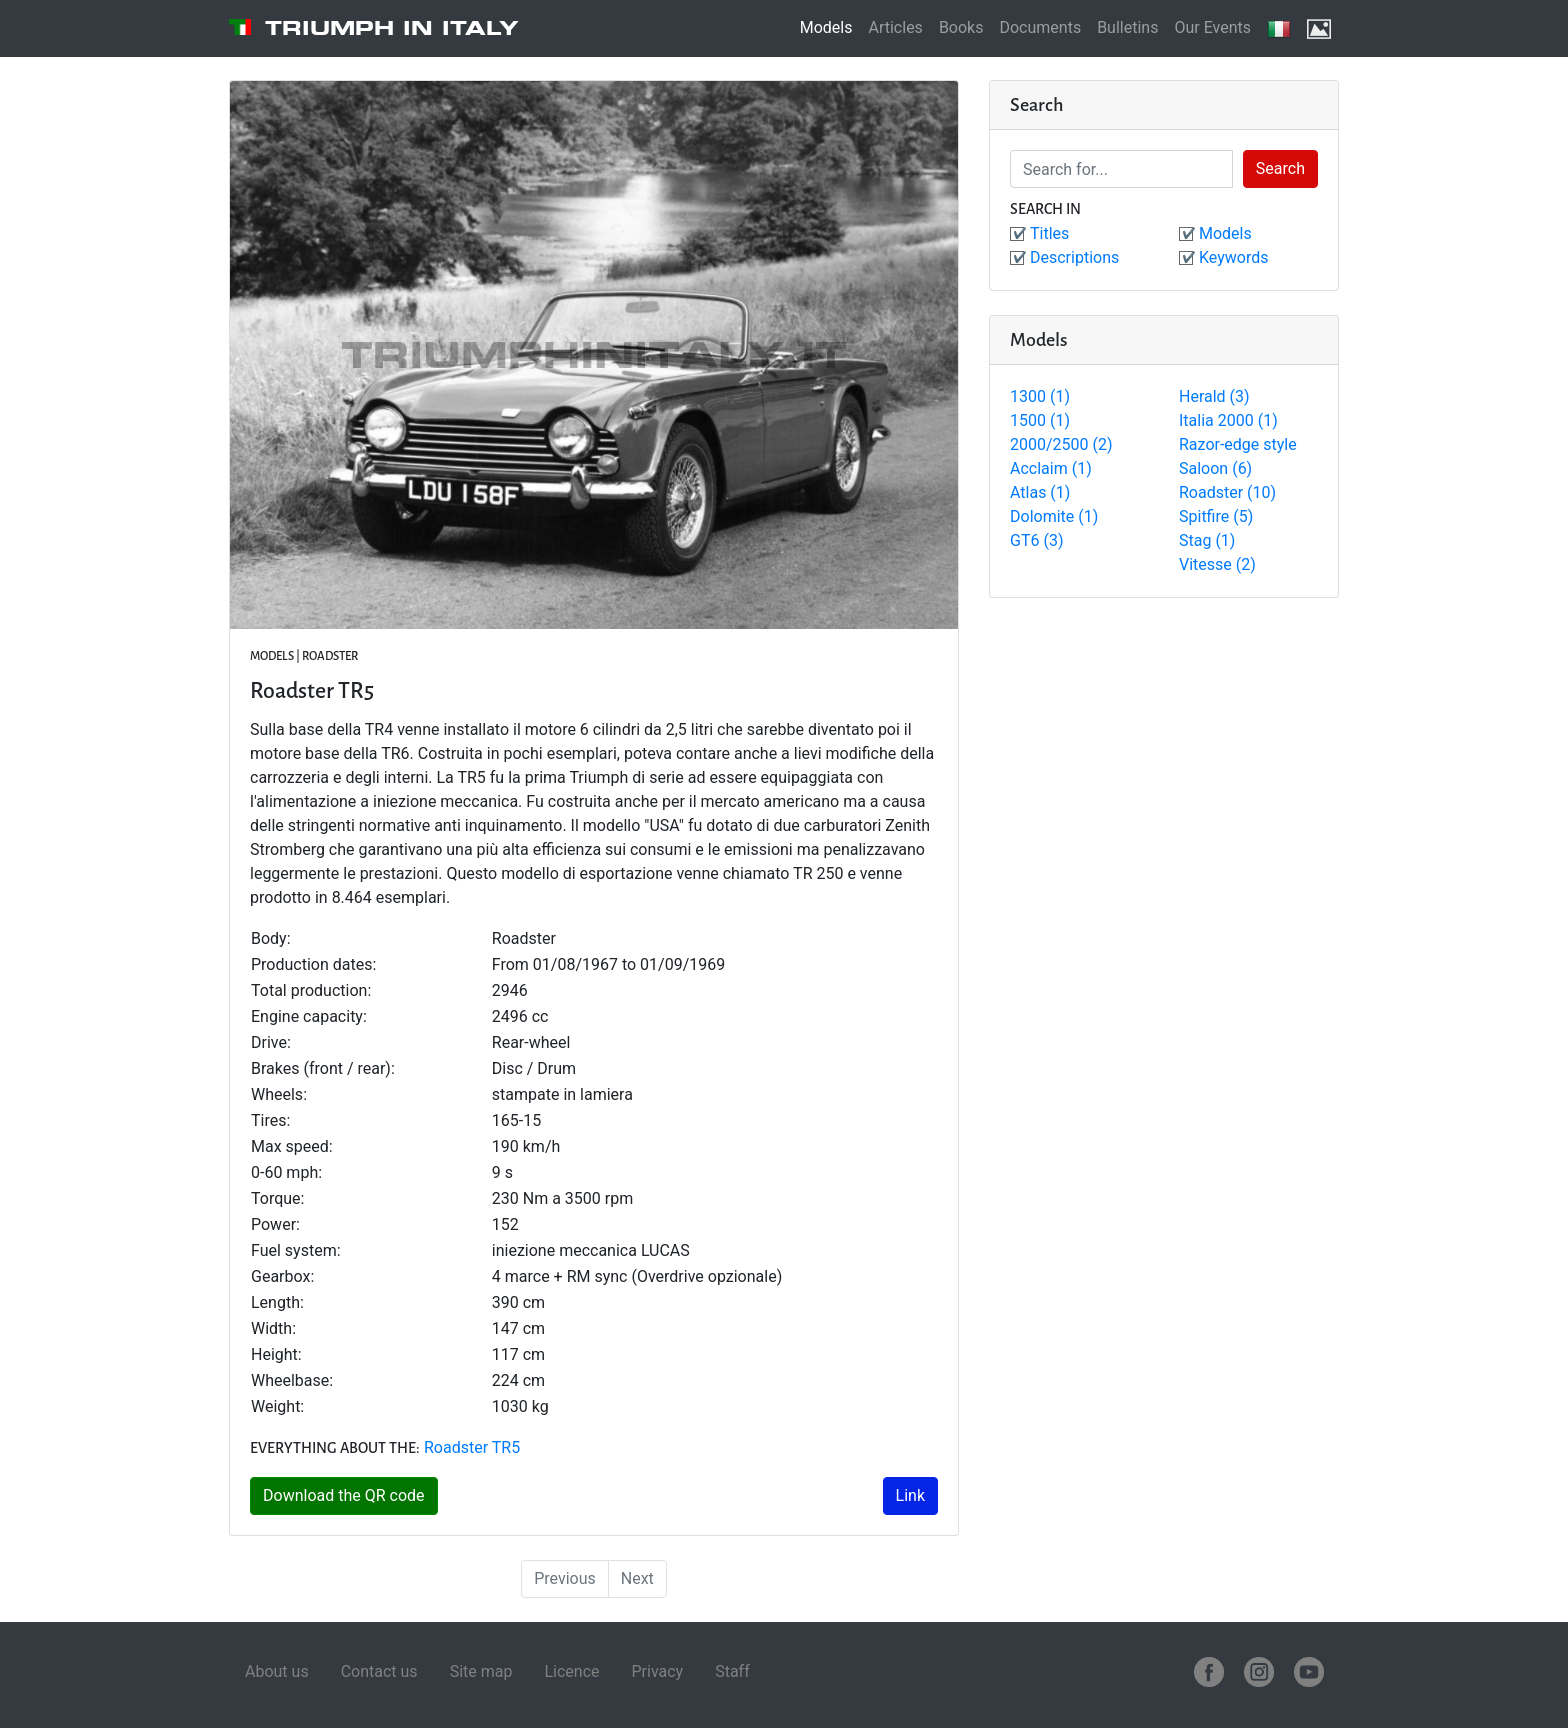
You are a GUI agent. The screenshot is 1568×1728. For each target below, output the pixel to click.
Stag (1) (1207, 540)
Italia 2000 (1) (1228, 420)
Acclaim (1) (1051, 468)
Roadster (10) (1227, 492)
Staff (732, 1671)
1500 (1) (1040, 420)
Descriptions (1074, 257)
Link (910, 1495)
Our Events (1212, 27)
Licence (571, 1671)
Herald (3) (1214, 396)
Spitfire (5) (1216, 516)
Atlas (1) (1040, 492)
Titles (1049, 233)
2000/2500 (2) (1061, 444)
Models (826, 27)
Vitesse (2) (1217, 564)
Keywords (1234, 257)
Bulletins (1127, 27)
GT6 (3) (1036, 540)
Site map (481, 1671)
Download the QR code (344, 1495)
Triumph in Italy (392, 28)
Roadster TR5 (472, 1447)
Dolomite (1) (1054, 516)
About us (277, 1671)
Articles (895, 27)
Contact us (379, 1671)
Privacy (657, 1671)
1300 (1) (1040, 396)
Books (961, 27)
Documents (1040, 27)
